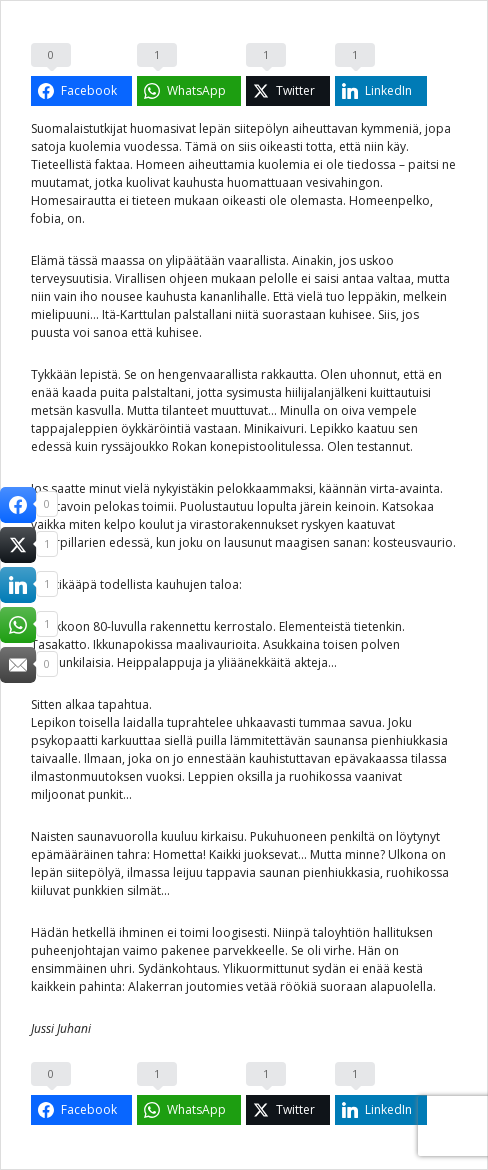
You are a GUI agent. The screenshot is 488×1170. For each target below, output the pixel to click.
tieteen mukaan (175, 200)
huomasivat (163, 128)
